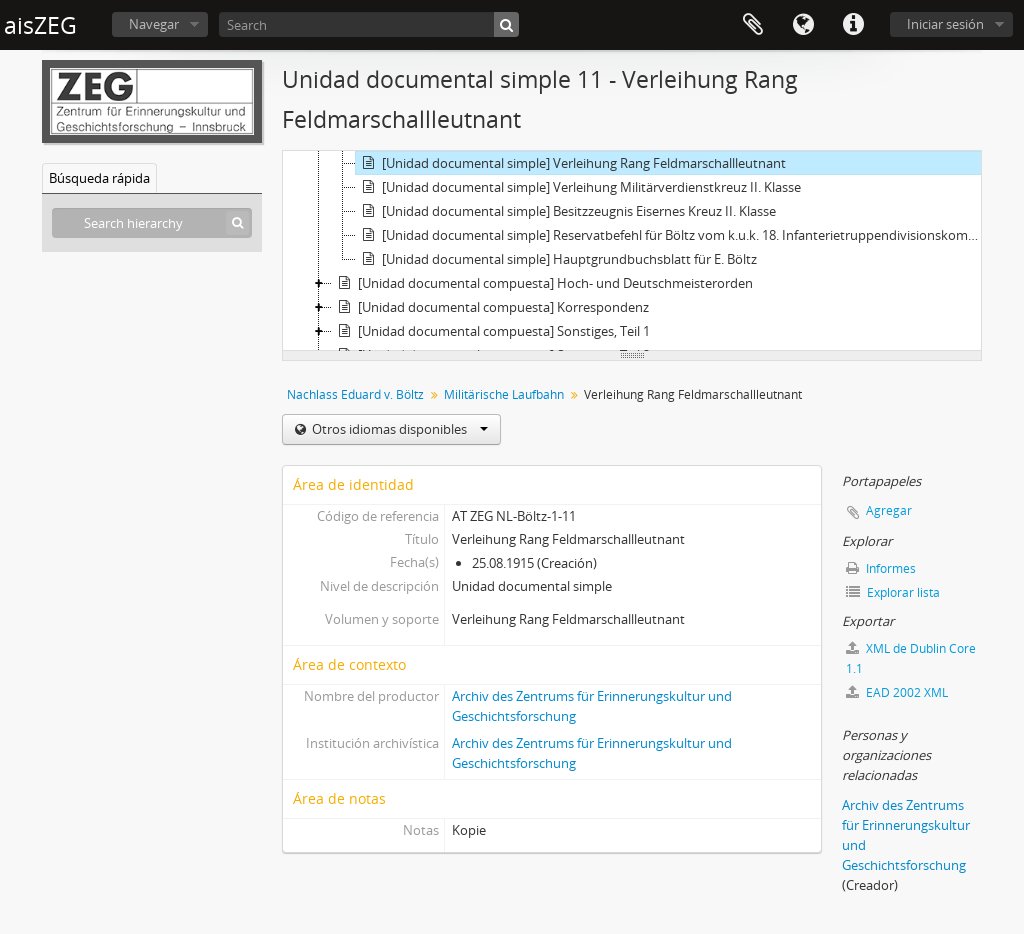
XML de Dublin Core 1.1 (911, 658)
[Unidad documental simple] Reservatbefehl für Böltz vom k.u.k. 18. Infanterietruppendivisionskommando (671, 235)
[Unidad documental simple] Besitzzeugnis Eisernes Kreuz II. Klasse (566, 211)
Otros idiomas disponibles (398, 429)
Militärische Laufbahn (504, 394)
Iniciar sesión (945, 24)
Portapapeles (753, 25)
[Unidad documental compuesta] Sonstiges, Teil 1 (491, 331)
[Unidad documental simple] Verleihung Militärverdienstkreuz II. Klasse (578, 187)
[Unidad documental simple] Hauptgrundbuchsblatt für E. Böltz (556, 259)
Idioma (803, 25)
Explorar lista (893, 592)
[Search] (369, 24)
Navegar (154, 24)
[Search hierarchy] (152, 223)
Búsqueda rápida (99, 178)
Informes (881, 568)
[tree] (632, 251)
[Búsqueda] (506, 24)
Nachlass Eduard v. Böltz (355, 394)
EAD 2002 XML (897, 692)
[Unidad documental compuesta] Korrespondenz (490, 307)
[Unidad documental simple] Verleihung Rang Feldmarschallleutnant (571, 163)
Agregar (889, 510)
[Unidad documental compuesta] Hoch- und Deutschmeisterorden (542, 283)
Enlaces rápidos (853, 25)
